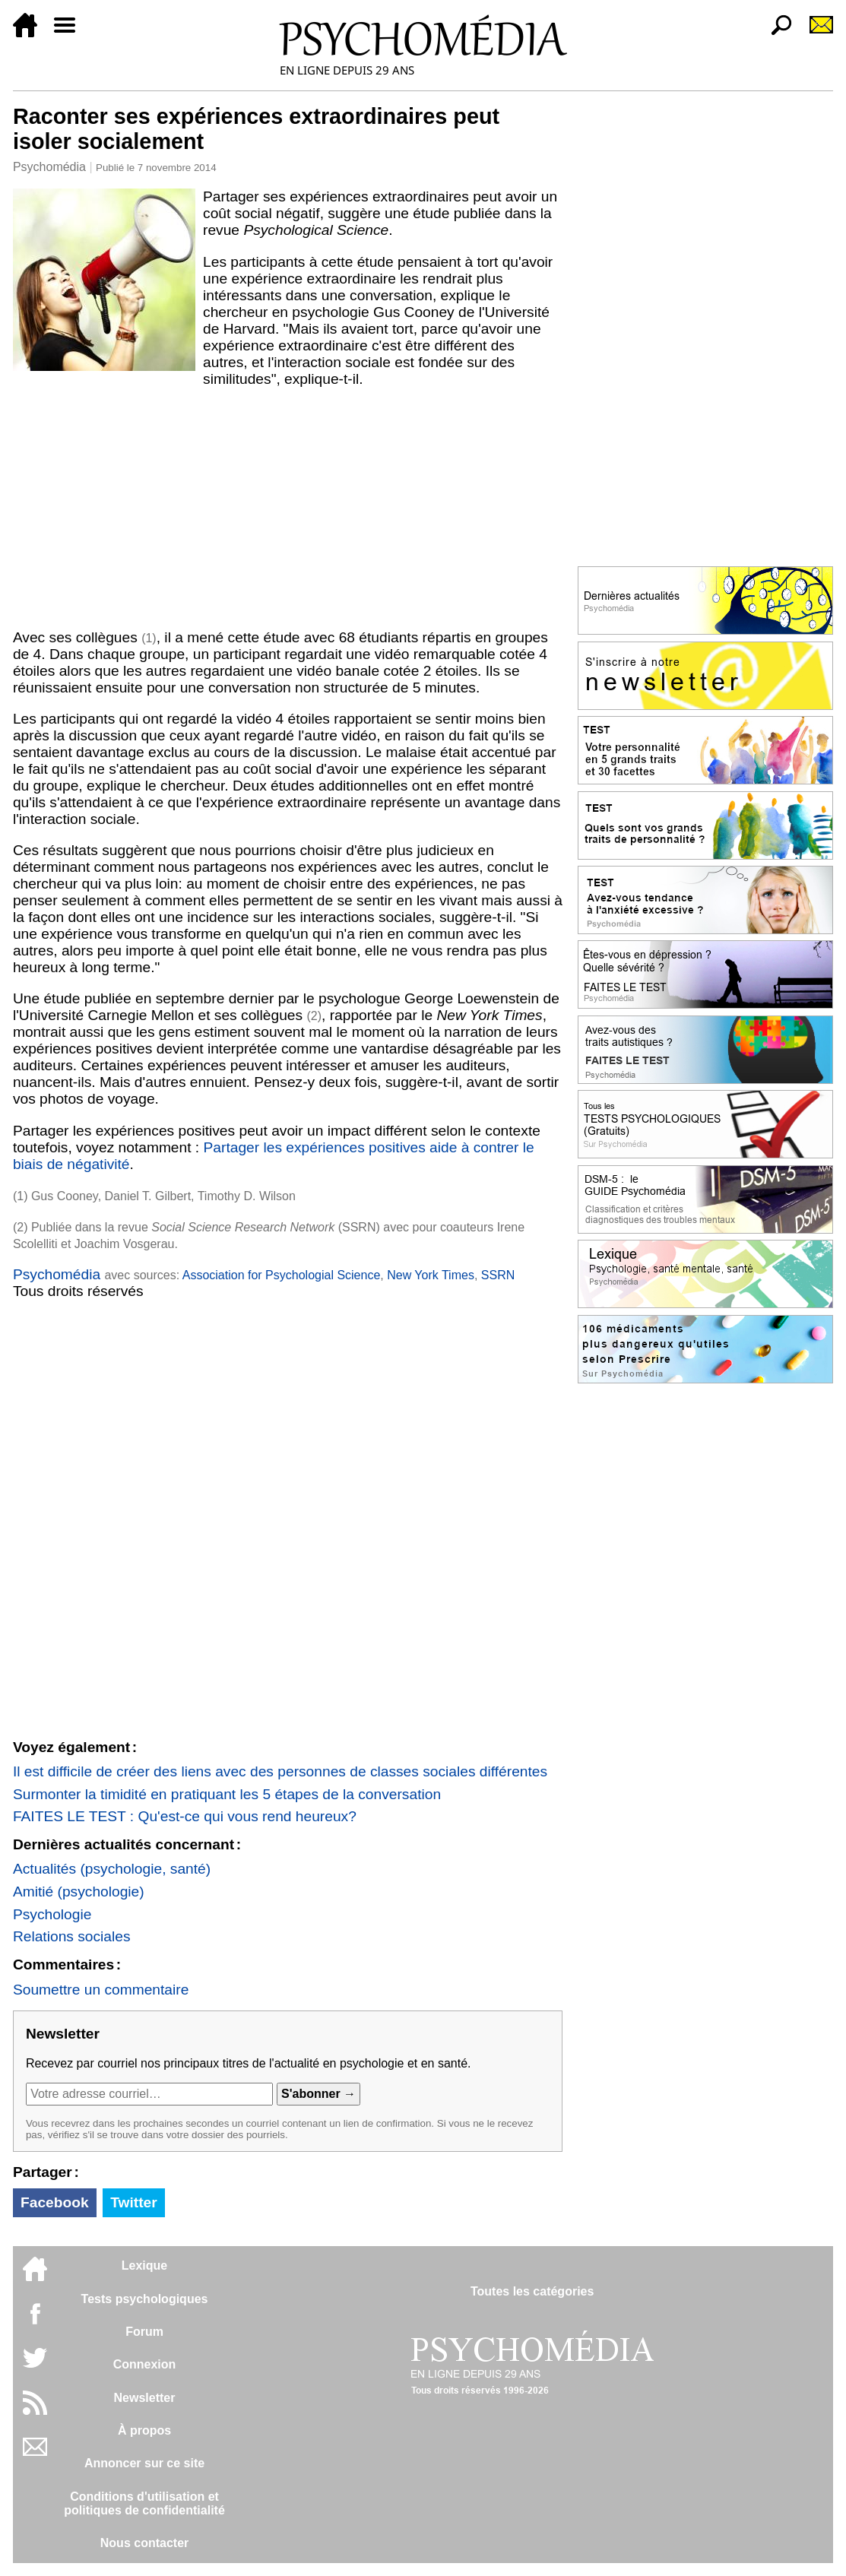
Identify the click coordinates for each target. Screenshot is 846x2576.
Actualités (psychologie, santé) (112, 1869)
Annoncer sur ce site (144, 2463)
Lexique (144, 2265)
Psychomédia (49, 166)
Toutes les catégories (532, 2291)
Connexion (144, 2364)
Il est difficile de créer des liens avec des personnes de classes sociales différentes (280, 1771)
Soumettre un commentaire (101, 1990)
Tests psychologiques (144, 2298)
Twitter (133, 2202)
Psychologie (52, 1914)
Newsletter (145, 2397)
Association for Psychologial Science (281, 1275)
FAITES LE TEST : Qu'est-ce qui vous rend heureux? (184, 1816)
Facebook (55, 2202)
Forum (144, 2331)
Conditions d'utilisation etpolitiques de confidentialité (144, 2503)
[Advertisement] (287, 508)
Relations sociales (72, 1936)
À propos (144, 2430)
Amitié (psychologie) (78, 1892)
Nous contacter (144, 2542)
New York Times (430, 1275)
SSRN (498, 1275)
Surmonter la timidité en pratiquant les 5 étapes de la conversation (227, 1794)
